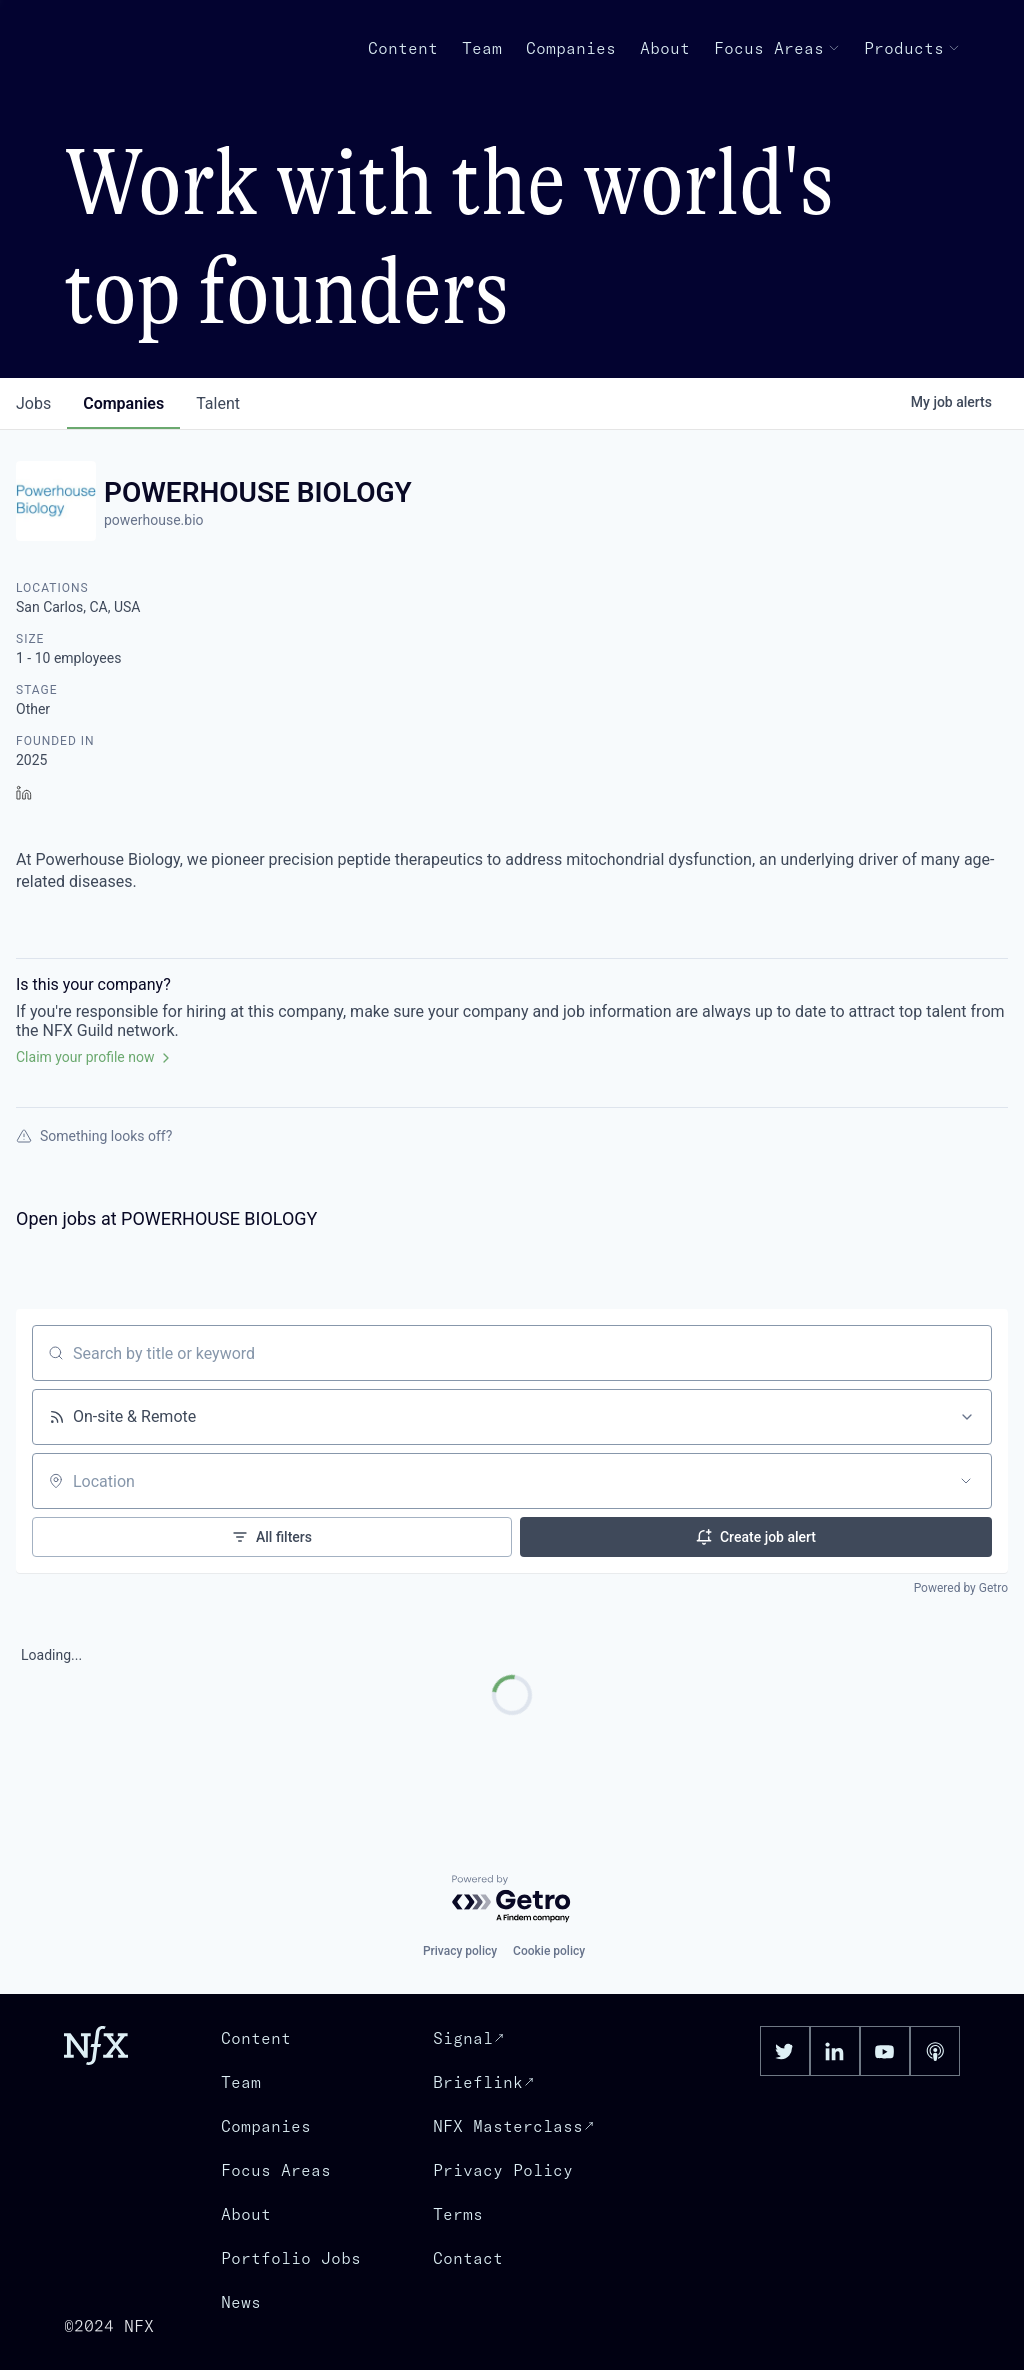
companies (123, 403)
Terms (458, 2214)
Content (403, 48)
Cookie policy (549, 1951)
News (241, 2302)
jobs (33, 403)
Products (912, 48)
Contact (468, 2258)
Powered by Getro (961, 1588)
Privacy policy (460, 1951)
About (665, 48)
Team (482, 48)
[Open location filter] (966, 1481)
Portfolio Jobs (291, 2258)
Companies (571, 48)
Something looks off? (94, 1136)
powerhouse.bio (154, 520)
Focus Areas (777, 48)
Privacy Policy (503, 2170)
